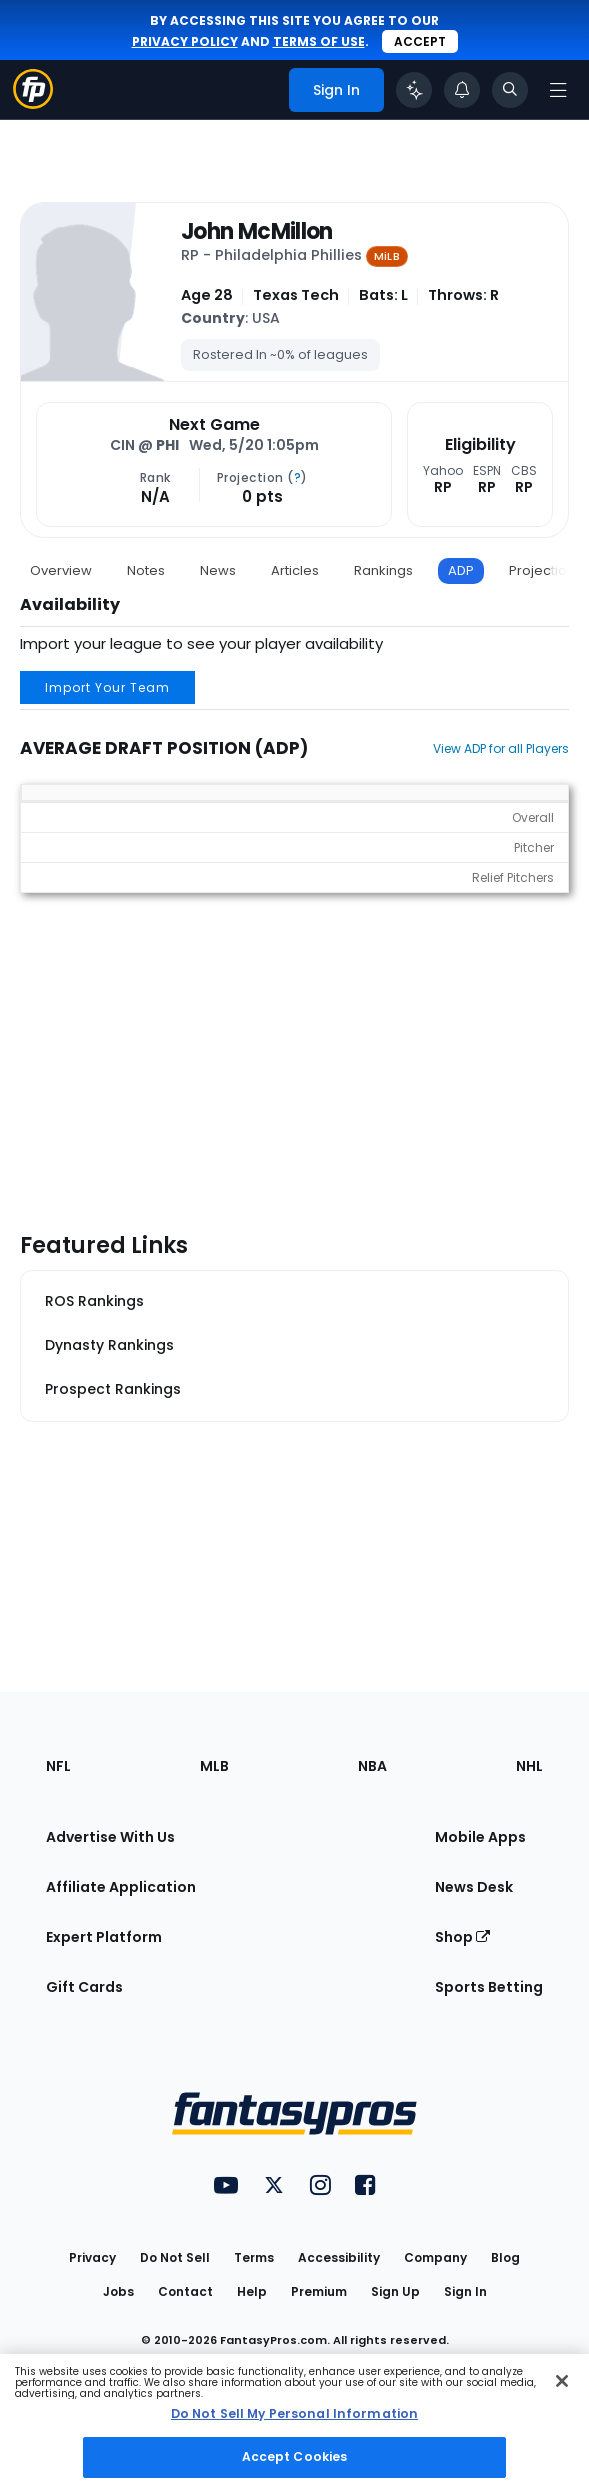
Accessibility (339, 2257)
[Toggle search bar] (510, 90)
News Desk (474, 1887)
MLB (214, 1766)
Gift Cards (84, 1987)
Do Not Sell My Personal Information (294, 2413)
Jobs (118, 2291)
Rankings (383, 570)
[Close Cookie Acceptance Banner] (562, 2381)
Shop (462, 1937)
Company (435, 2257)
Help (252, 2291)
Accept (420, 41)
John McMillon (257, 232)
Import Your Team (107, 687)
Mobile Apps (480, 1837)
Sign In (465, 2291)
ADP (461, 570)
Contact (185, 2291)
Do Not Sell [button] (175, 2257)
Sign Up (395, 2291)
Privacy (92, 2257)
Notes (146, 570)
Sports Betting (489, 1987)
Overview (61, 570)
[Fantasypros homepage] (33, 103)
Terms (254, 2257)
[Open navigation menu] (558, 90)
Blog (505, 2257)
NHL (529, 1766)
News (218, 570)
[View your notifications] (462, 90)
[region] (294, 2421)
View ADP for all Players (501, 748)
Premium (319, 2291)
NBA (372, 1766)
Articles (295, 570)
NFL (58, 1766)
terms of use (319, 41)
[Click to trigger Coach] (414, 90)
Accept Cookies (295, 2456)
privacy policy (185, 41)
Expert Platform (104, 1937)
